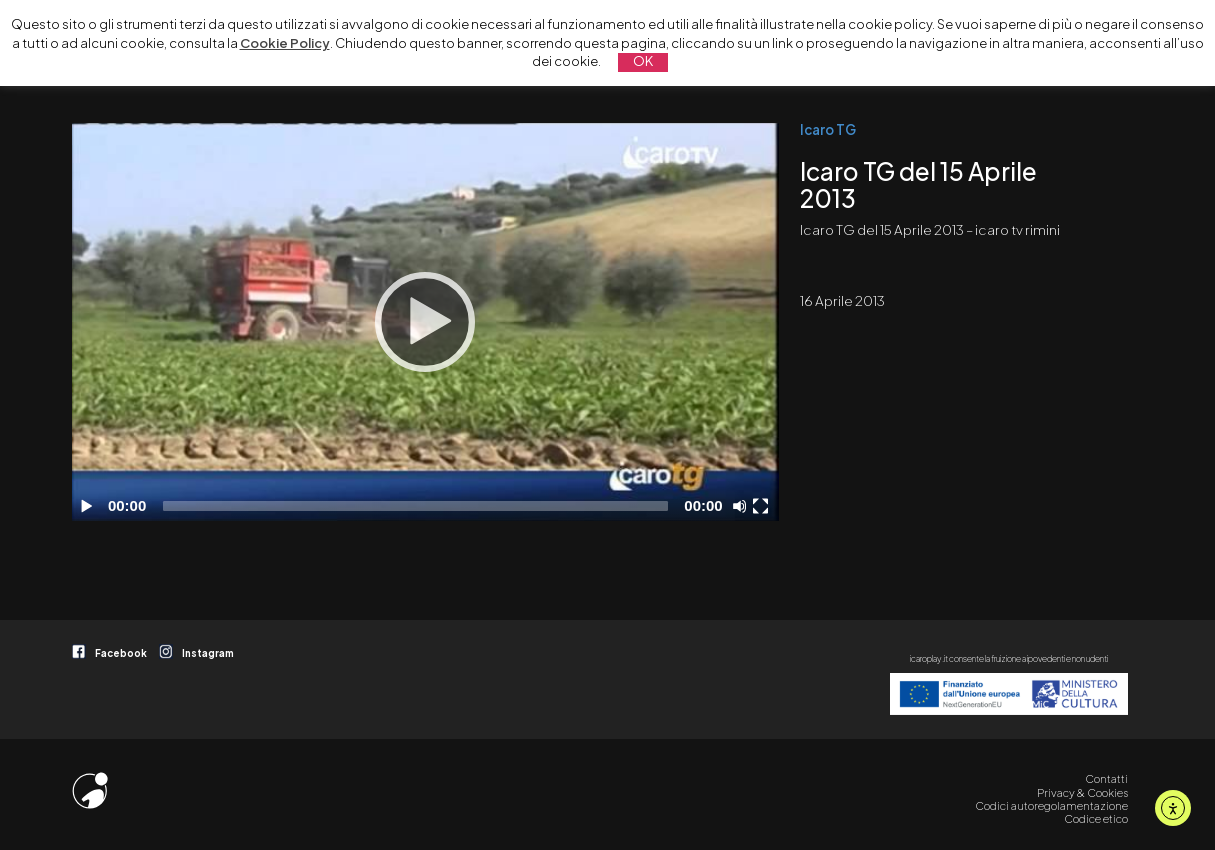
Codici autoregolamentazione (1051, 805)
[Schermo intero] (763, 506)
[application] (425, 322)
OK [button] (643, 61)
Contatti (1106, 778)
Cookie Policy (285, 43)
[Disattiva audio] (743, 506)
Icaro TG (828, 129)
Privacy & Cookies (1082, 792)
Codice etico (1096, 818)
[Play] (425, 322)
